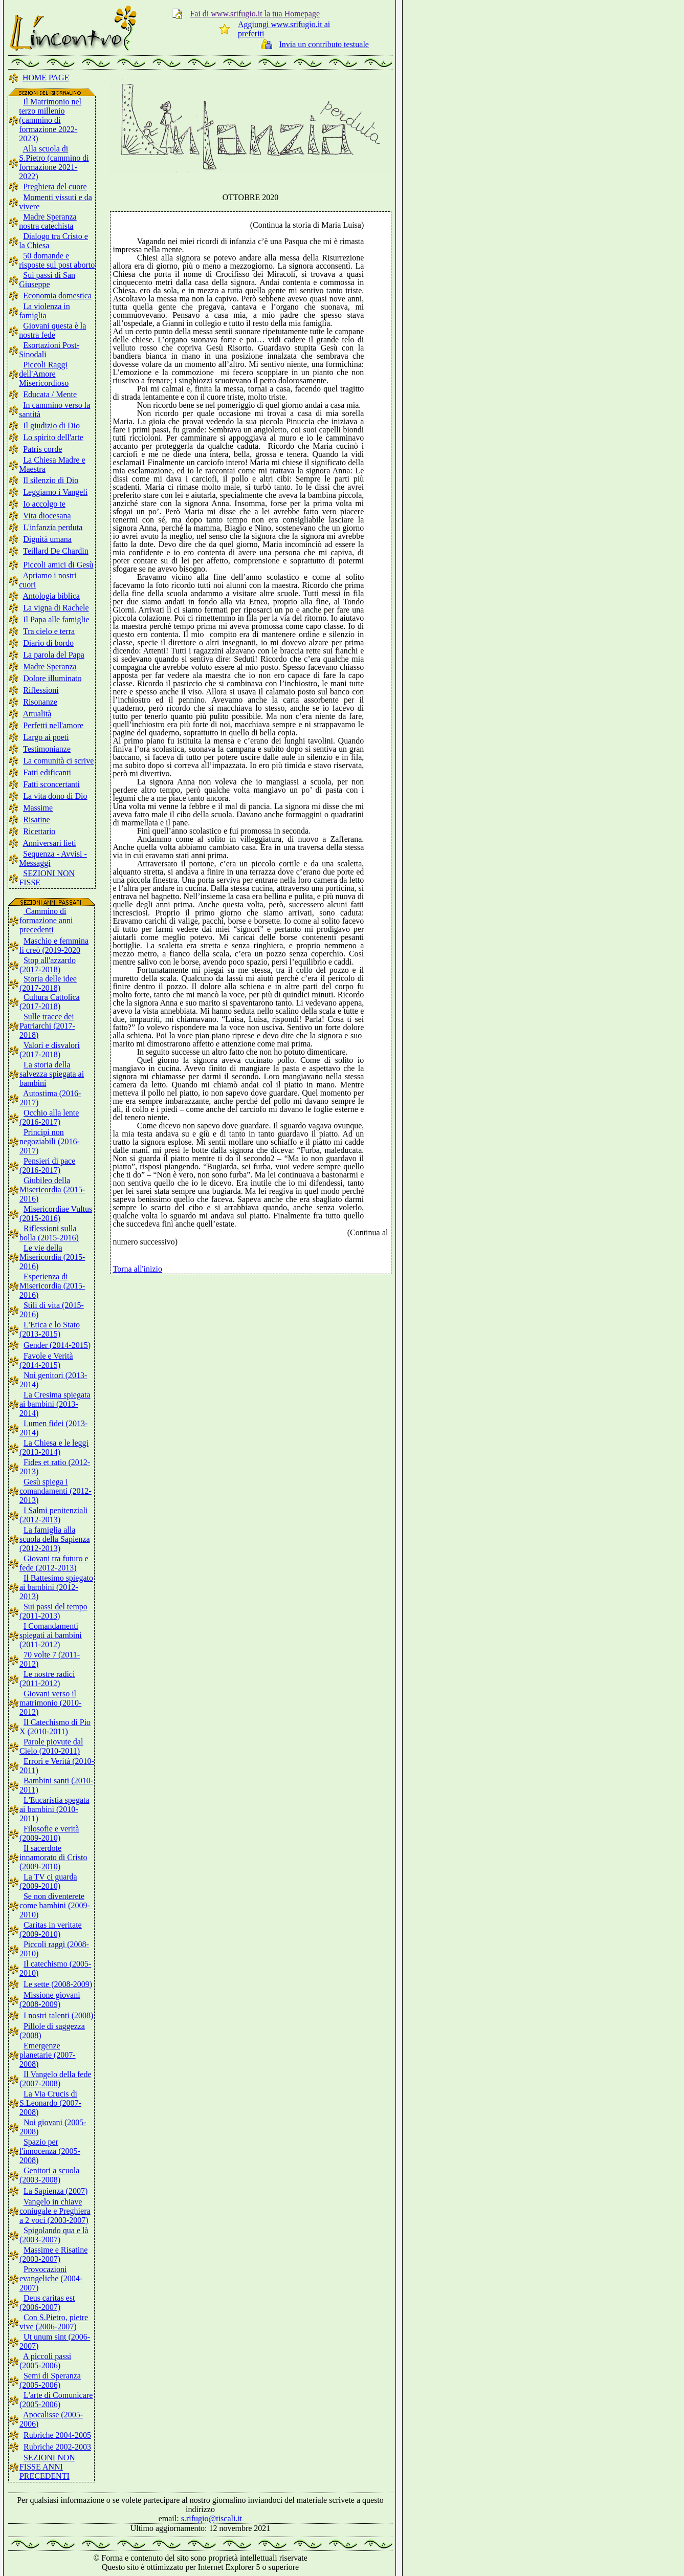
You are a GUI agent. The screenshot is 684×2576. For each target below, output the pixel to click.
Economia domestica (57, 295)
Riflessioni (40, 690)
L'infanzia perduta (52, 527)
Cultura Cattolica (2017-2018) (49, 1002)
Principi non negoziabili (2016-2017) (49, 1141)
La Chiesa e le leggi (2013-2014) (54, 1447)
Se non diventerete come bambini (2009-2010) (54, 1905)
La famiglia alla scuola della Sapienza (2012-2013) (54, 1539)
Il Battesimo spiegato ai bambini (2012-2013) (56, 1587)
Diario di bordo (48, 643)
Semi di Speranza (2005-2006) (50, 2380)
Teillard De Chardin (56, 551)
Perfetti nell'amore (53, 725)
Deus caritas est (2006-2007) (47, 2302)
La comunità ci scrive (58, 760)
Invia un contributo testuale (324, 44)
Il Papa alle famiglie (56, 619)
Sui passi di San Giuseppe (47, 280)
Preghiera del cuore (54, 186)
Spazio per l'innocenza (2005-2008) (49, 2151)
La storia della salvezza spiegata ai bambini (51, 1073)
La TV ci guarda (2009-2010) (48, 1881)
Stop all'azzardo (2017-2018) (47, 965)
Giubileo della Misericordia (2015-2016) (52, 1189)
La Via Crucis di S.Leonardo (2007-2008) (50, 2102)
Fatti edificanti (47, 772)
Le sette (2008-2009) (58, 1984)
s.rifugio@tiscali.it (211, 2518)
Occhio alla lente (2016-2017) (49, 1117)
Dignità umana (47, 539)
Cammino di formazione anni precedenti (46, 920)
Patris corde (42, 449)
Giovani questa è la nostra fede (52, 330)
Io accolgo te (44, 503)
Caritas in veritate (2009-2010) (50, 1929)
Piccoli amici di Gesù (58, 564)
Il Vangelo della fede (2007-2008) (55, 2079)
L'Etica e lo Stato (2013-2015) (49, 1329)
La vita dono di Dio (55, 796)
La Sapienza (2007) (55, 2191)
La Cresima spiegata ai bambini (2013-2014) (55, 1403)
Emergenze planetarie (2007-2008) (47, 2054)
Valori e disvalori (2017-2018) (49, 1050)
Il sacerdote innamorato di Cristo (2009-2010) (53, 1857)
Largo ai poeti (46, 737)
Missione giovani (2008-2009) (49, 2000)
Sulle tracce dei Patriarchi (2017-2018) (47, 1025)
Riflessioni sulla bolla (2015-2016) (49, 1233)
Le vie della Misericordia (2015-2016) (52, 1257)
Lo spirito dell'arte (53, 437)
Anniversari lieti (49, 843)
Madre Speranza (49, 666)
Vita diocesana (47, 515)
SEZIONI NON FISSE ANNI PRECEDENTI (47, 2466)
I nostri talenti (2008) (58, 2015)
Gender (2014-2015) (57, 1345)
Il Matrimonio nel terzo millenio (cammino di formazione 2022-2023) (50, 120)
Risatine (36, 819)
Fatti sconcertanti (51, 784)
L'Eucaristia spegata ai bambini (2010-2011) (54, 1809)
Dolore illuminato (52, 678)
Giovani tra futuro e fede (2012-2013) (54, 1563)
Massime (38, 807)
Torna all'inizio (137, 1268)
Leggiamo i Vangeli (55, 492)
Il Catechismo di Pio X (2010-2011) (55, 1727)
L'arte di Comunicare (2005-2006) (56, 2400)
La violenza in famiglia (44, 311)
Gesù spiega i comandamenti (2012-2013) (55, 1490)
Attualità (37, 713)
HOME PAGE (46, 77)
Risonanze (40, 701)
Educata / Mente (50, 394)
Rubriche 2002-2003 (57, 2446)
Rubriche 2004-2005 (57, 2435)
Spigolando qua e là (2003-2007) (54, 2235)
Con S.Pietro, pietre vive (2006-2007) (53, 2322)
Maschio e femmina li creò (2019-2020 (54, 945)
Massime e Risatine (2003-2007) (53, 2254)
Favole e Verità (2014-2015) (46, 1360)
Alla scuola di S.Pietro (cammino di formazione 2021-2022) (54, 162)
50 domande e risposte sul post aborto (57, 260)
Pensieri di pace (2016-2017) (47, 1165)
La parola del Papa (53, 654)
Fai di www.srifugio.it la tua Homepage (255, 13)
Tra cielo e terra (49, 631)
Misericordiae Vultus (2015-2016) (55, 1213)
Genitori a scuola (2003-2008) (49, 2175)
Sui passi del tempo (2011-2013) (53, 1611)
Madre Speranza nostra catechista (47, 221)
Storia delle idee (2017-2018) (48, 983)
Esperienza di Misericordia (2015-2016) (52, 1285)
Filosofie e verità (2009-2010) (49, 1833)
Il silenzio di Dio (50, 480)
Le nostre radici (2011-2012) (47, 1679)
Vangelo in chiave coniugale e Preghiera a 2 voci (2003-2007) (55, 2210)
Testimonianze (47, 749)
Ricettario (39, 831)
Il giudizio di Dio (51, 425)
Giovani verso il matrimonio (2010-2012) (50, 1702)
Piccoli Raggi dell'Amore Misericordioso (44, 373)
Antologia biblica (51, 596)
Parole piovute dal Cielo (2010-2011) (51, 1746)
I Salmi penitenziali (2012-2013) (53, 1515)
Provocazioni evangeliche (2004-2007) (50, 2278)
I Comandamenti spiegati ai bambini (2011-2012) (50, 1635)
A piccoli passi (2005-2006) (45, 2361)
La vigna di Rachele (56, 607)
